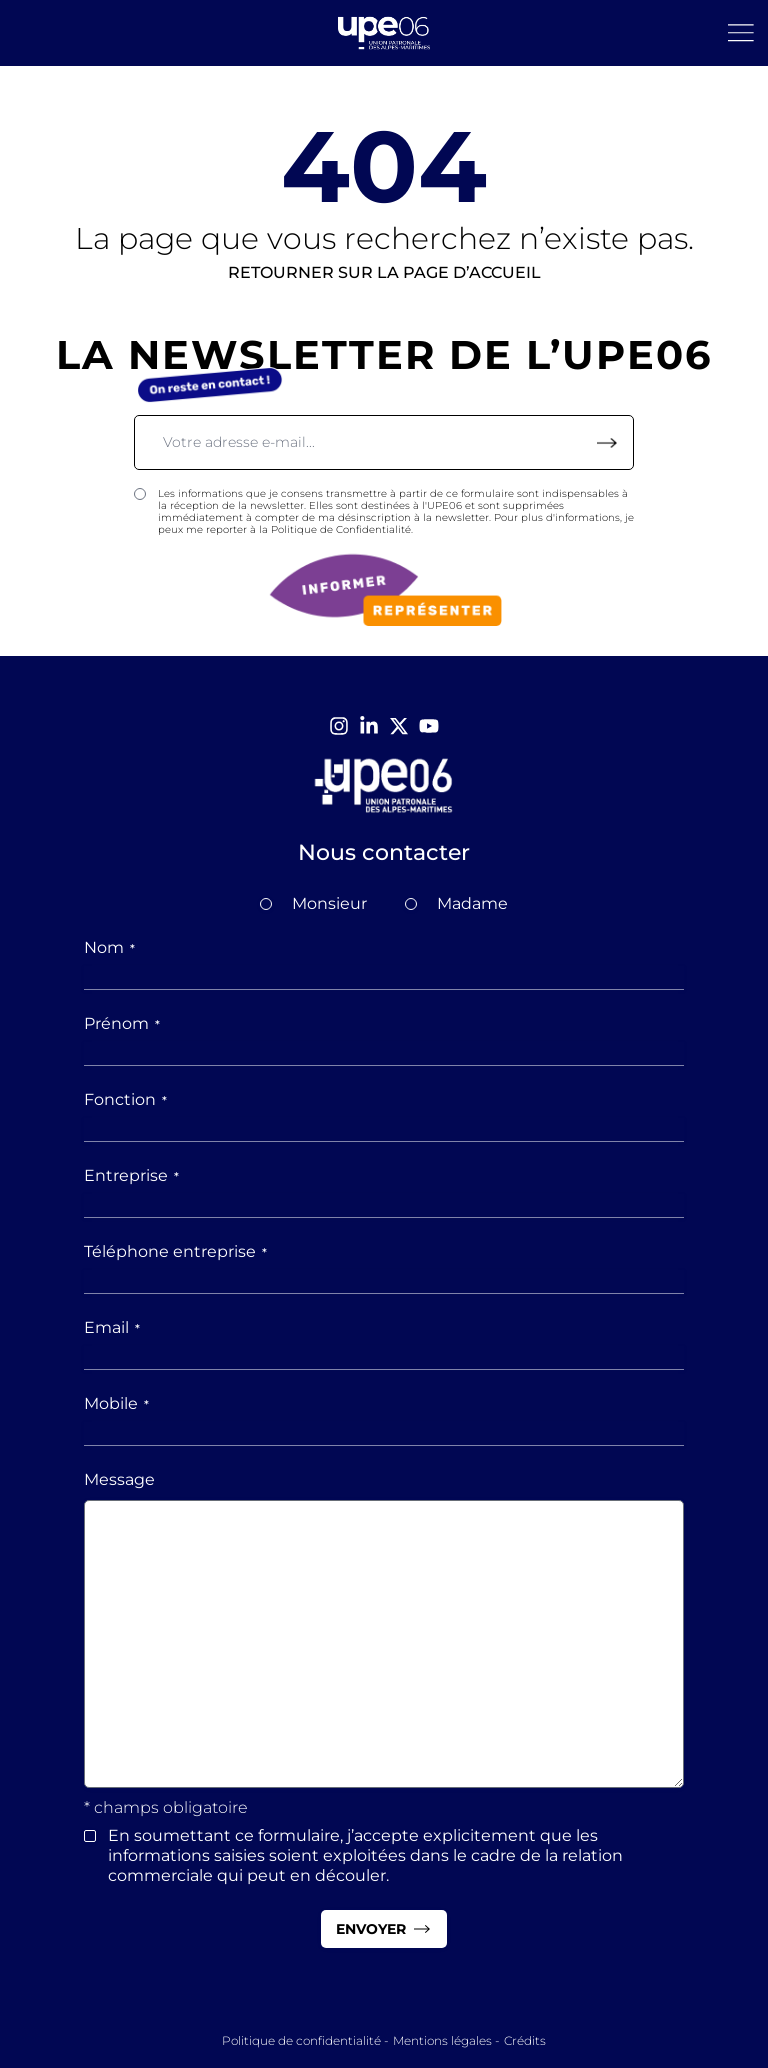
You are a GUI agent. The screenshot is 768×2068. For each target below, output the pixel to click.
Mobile (116, 1403)
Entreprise (131, 1175)
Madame (472, 903)
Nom (109, 947)
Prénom (122, 1023)
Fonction (125, 1099)
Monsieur (329, 903)
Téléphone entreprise (175, 1251)
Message (119, 1479)
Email (112, 1327)
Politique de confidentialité (301, 2040)
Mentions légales (442, 2040)
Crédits (525, 2040)
